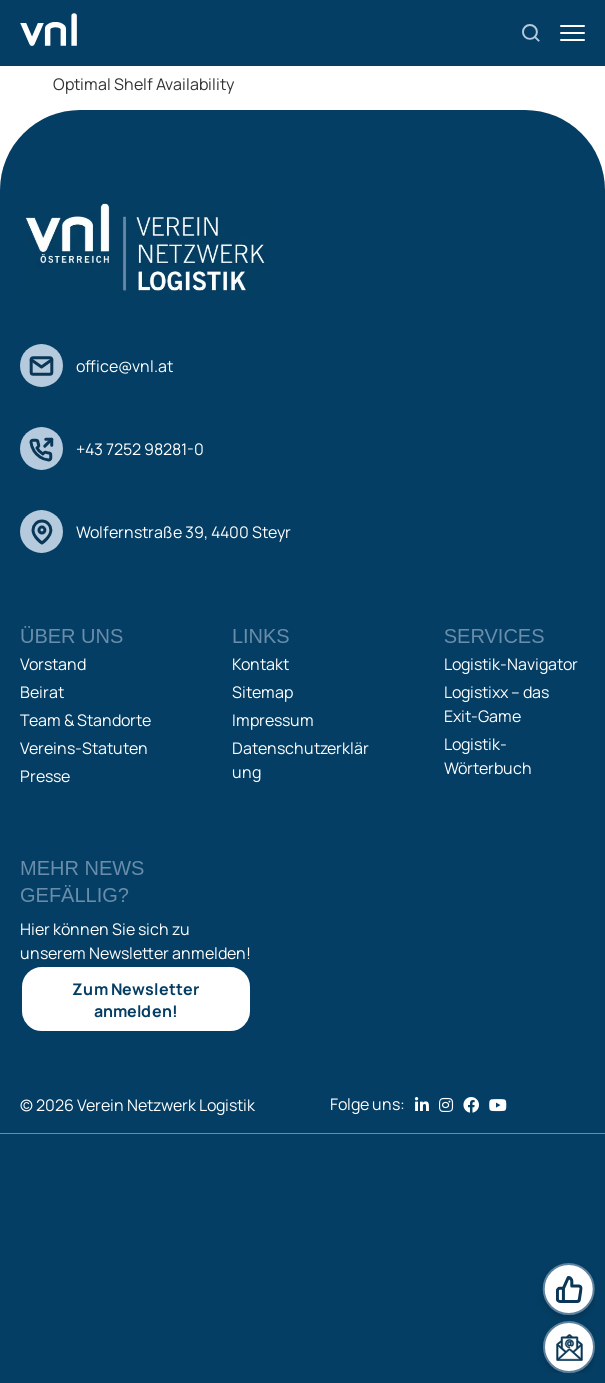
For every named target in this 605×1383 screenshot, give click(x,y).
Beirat (42, 692)
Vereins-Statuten (84, 748)
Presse (45, 776)
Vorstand (53, 664)
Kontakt (260, 664)
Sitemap (262, 692)
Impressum (273, 720)
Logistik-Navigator (511, 664)
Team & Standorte (85, 720)
